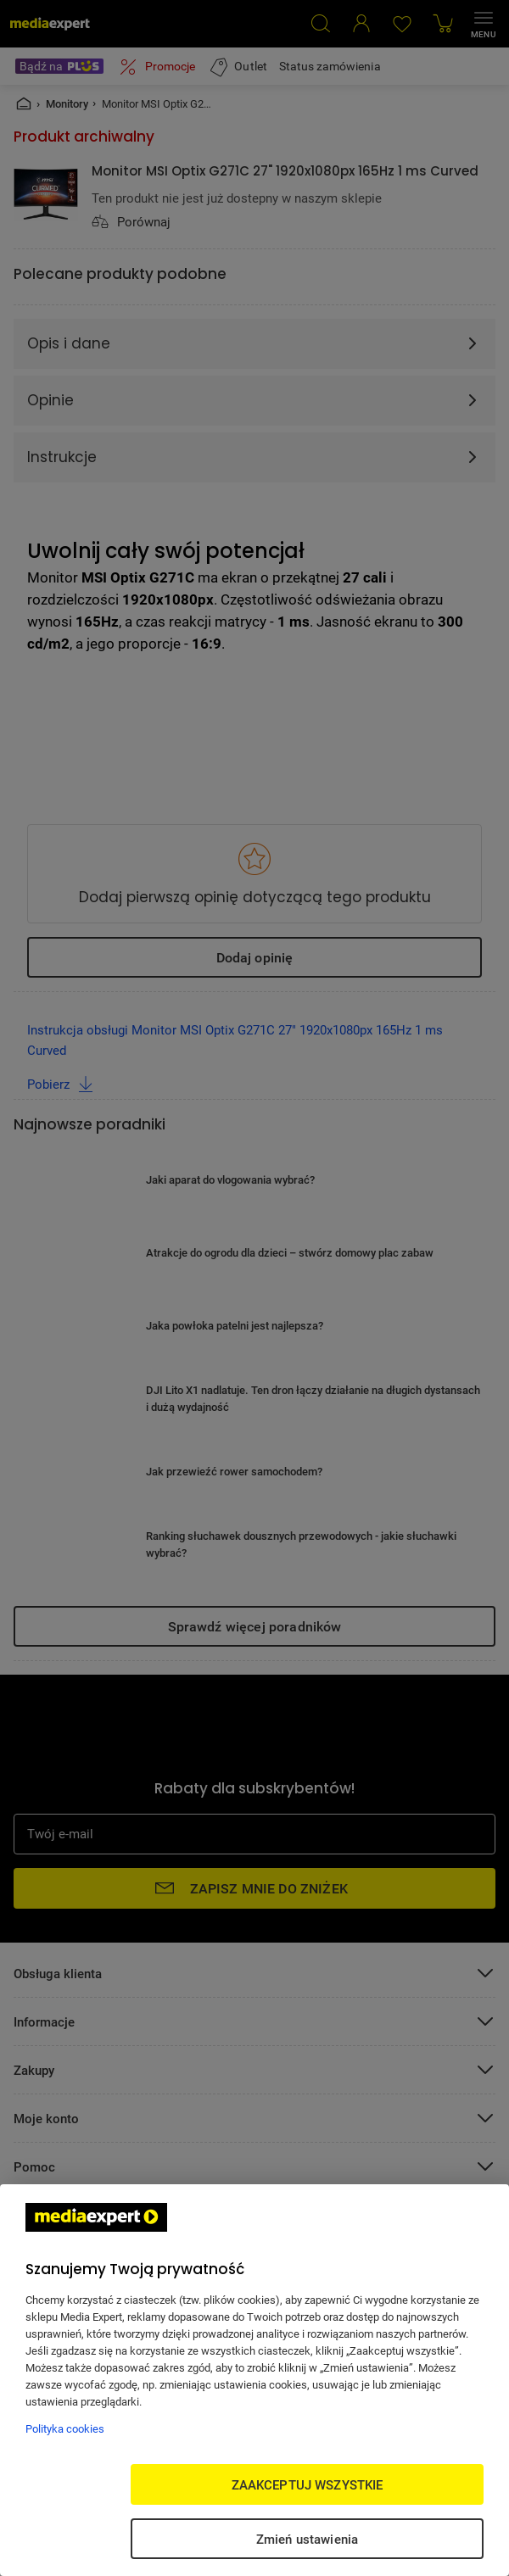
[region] (254, 2380)
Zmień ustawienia (307, 2538)
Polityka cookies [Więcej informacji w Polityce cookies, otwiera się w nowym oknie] (64, 2428)
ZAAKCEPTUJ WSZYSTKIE (307, 2484)
